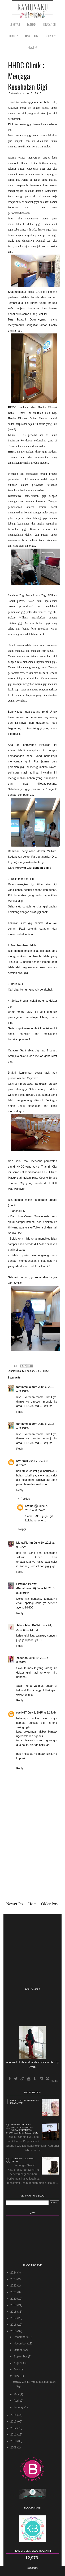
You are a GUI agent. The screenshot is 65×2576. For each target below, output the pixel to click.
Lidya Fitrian (24, 1542)
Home (33, 1903)
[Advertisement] (32, 1859)
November (20, 2343)
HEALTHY (32, 47)
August (18, 2363)
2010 (13, 2441)
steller (54, 2081)
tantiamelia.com (26, 1386)
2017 (13, 2318)
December (20, 2336)
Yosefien (22, 1657)
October (19, 2349)
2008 (13, 2447)
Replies (25, 1498)
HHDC (45, 1371)
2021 (13, 2292)
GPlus (22, 2078)
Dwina (29, 1505)
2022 (13, 2285)
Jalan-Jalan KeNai (28, 1625)
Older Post (50, 1903)
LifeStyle (15, 24)
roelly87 (21, 1712)
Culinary (50, 36)
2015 (13, 2331)
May (17, 2394)
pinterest (47, 2078)
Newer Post (15, 1903)
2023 (13, 2279)
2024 (13, 2272)
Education (49, 24)
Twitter (16, 2078)
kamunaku (32, 2567)
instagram (41, 2078)
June (17, 2376)
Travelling (31, 36)
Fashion (31, 24)
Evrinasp (22, 1460)
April (17, 2400)
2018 (13, 2311)
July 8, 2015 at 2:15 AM (42, 1712)
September (21, 2356)
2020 (13, 2298)
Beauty (13, 36)
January (19, 2407)
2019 (13, 2305)
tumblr (34, 2078)
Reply (19, 1411)
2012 (13, 2428)
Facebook (9, 2078)
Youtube (28, 2078)
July (16, 2369)
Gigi (38, 1371)
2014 (13, 2415)
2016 (13, 2324)
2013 (13, 2421)
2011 (13, 2434)
